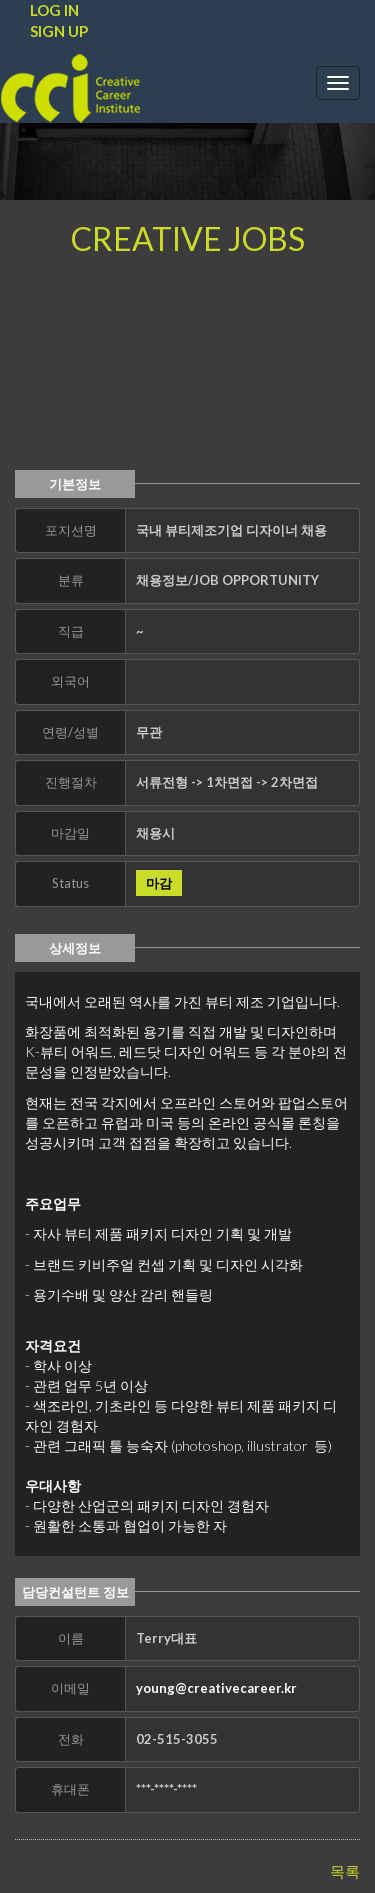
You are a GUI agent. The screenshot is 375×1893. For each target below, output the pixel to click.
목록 (345, 1871)
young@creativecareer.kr (216, 1688)
